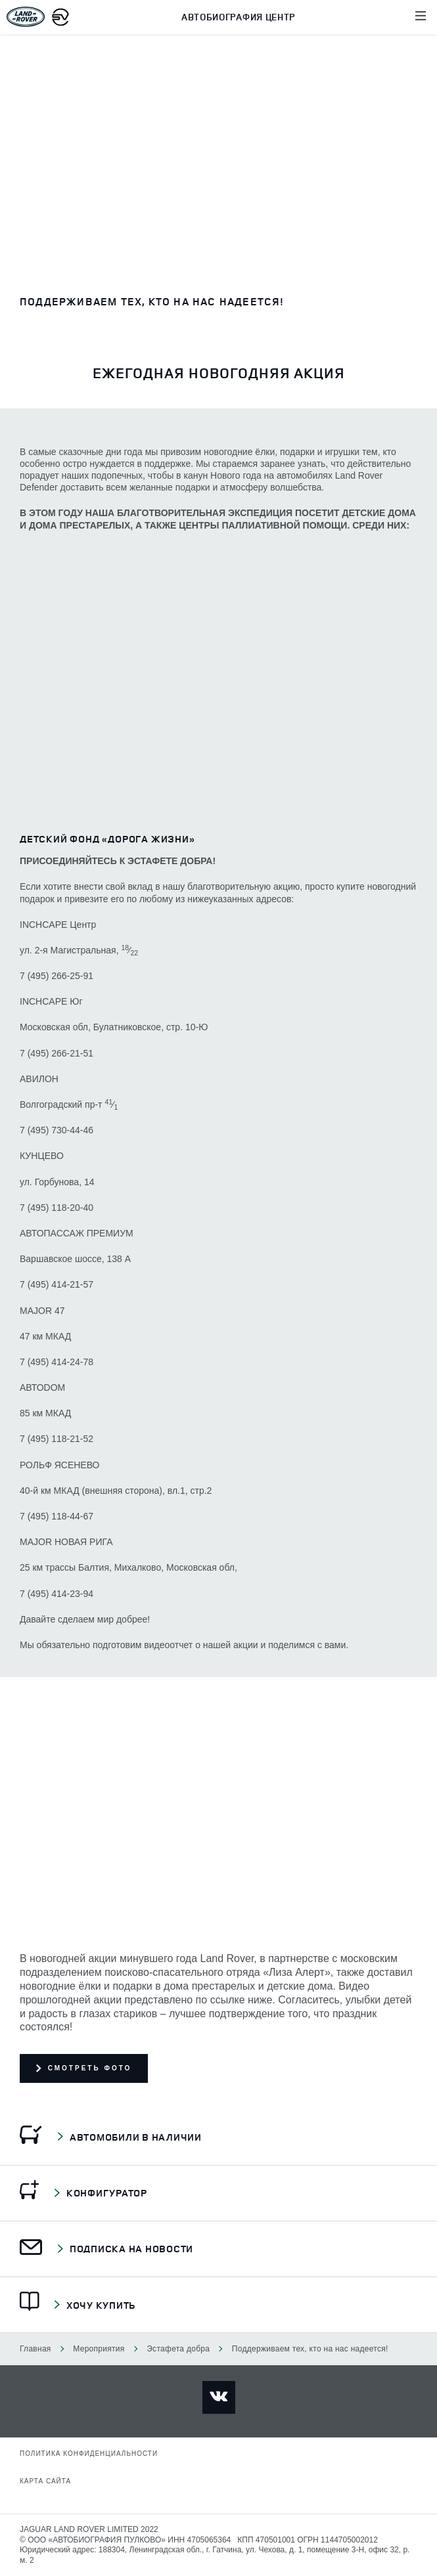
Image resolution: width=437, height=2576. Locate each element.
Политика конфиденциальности (89, 2453)
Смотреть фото (84, 2068)
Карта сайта (45, 2481)
